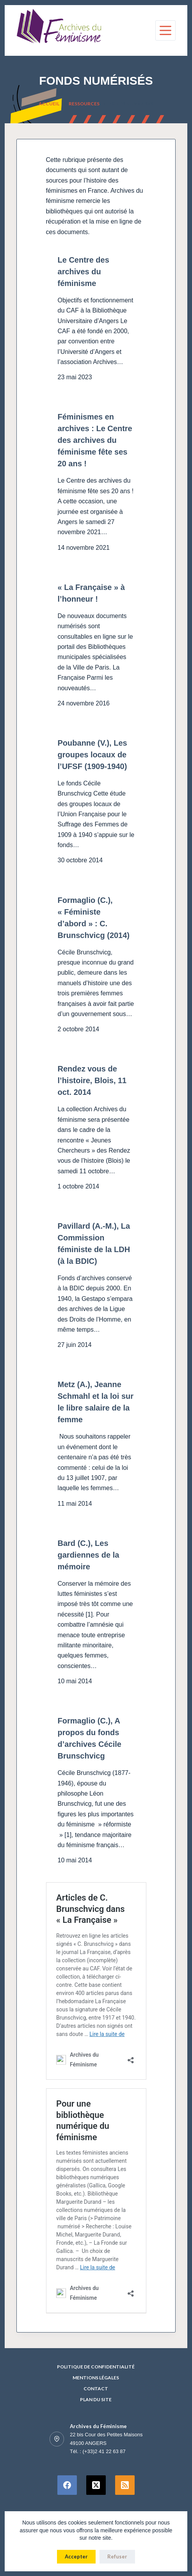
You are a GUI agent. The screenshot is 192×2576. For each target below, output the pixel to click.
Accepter (76, 2556)
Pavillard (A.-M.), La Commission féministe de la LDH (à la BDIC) (94, 1243)
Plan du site (96, 2399)
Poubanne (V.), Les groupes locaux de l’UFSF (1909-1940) (92, 755)
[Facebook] (67, 2485)
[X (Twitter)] (96, 2485)
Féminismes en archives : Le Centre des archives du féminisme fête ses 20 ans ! (95, 440)
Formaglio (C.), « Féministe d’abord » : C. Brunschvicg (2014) (94, 918)
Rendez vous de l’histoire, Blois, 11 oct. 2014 (92, 1080)
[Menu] (165, 30)
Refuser (117, 2556)
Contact (96, 2388)
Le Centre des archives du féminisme (83, 272)
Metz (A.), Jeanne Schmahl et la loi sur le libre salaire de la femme (96, 1402)
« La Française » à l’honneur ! (91, 593)
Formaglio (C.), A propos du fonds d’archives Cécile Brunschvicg (89, 1738)
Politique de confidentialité (96, 2367)
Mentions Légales (96, 2378)
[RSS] (125, 2485)
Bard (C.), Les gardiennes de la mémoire (88, 1555)
